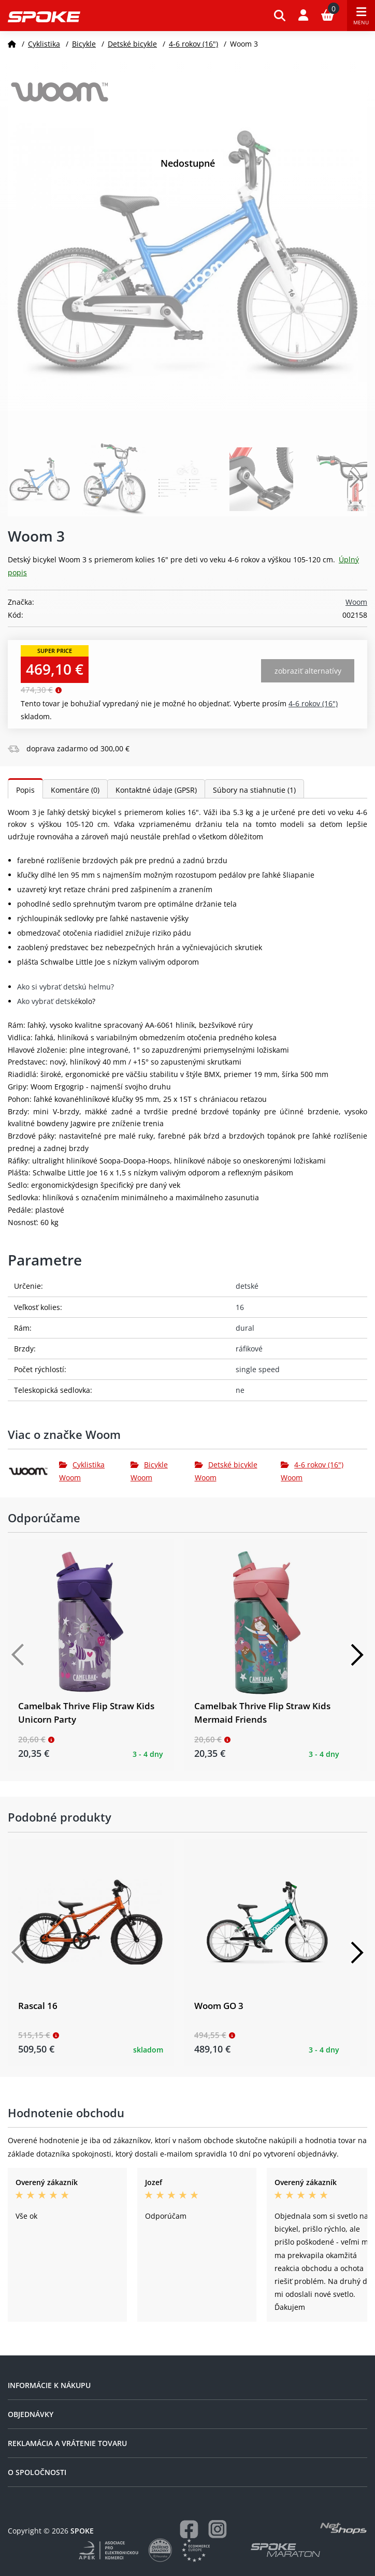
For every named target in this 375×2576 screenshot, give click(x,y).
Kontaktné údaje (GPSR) (156, 790)
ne (240, 1390)
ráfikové (249, 1349)
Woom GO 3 (218, 2006)
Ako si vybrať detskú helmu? (65, 987)
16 (240, 1307)
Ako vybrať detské (47, 1001)
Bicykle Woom (149, 1471)
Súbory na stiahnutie (254, 790)
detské (247, 1286)
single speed (258, 1369)
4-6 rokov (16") (193, 44)
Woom (356, 602)
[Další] (357, 1655)
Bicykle (84, 44)
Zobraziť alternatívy (308, 671)
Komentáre (75, 790)
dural (245, 1328)
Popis (25, 790)
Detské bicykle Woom (226, 1471)
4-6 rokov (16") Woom (312, 1471)
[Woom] (33, 1471)
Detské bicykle (132, 44)
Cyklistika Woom (82, 1471)
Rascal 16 (37, 2006)
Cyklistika (44, 44)
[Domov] (12, 44)
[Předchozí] (18, 1655)
